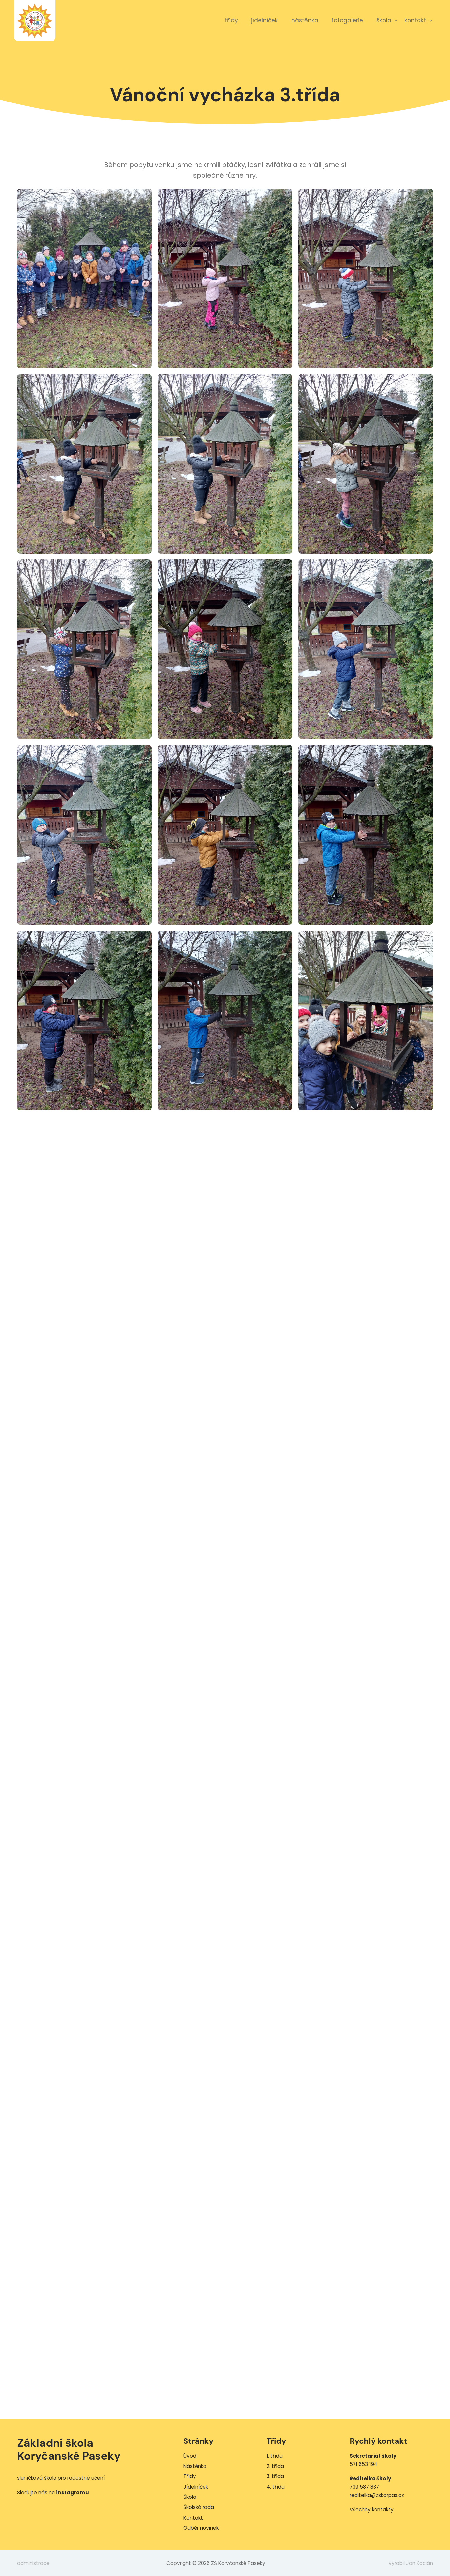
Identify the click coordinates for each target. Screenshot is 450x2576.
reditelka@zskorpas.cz (377, 2495)
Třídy (231, 20)
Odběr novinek (201, 2527)
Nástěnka (304, 20)
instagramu (72, 2492)
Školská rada (198, 2507)
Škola (383, 20)
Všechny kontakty (372, 2509)
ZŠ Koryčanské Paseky (35, 20)
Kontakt (415, 20)
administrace (33, 2563)
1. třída (275, 2455)
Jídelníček (264, 20)
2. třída (275, 2466)
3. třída (275, 2476)
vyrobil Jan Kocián (411, 2563)
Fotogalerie (347, 20)
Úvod (189, 2455)
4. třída (276, 2486)
